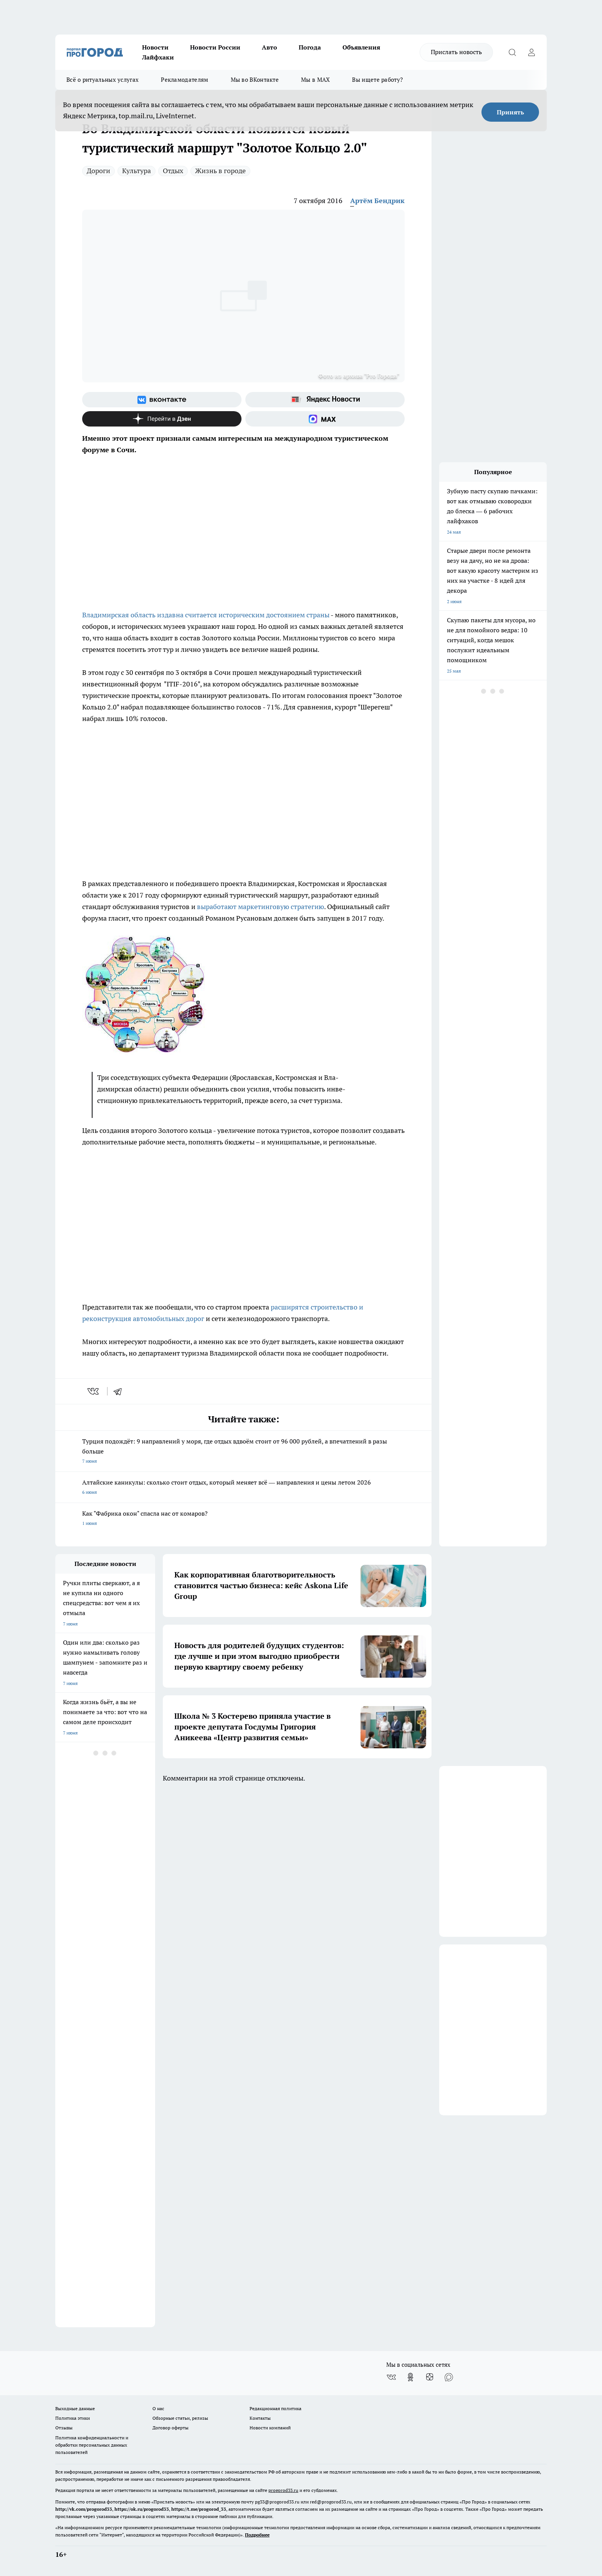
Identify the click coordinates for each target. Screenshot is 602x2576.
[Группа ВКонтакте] (161, 399)
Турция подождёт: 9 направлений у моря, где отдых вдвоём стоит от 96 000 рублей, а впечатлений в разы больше (243, 1451)
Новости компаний (270, 2428)
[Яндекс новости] (325, 399)
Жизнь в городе (220, 170)
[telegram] (120, 1391)
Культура (136, 170)
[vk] (94, 1391)
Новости (155, 47)
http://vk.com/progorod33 (83, 2509)
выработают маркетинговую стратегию (260, 906)
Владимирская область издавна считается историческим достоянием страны (205, 614)
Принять (510, 112)
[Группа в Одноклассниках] (410, 2377)
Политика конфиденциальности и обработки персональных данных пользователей (91, 2445)
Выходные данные (75, 2408)
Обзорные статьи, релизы (180, 2418)
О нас (158, 2408)
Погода (310, 47)
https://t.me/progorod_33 (198, 2509)
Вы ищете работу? (377, 79)
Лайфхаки (158, 57)
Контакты (260, 2418)
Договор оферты (170, 2428)
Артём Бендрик (377, 200)
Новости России (215, 47)
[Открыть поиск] (512, 52)
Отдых (173, 170)
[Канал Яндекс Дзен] (161, 419)
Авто (269, 47)
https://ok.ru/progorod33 (141, 2509)
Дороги (98, 170)
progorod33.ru (283, 2490)
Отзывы (64, 2428)
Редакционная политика (275, 2408)
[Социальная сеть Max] (325, 419)
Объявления (361, 47)
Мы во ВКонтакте (255, 79)
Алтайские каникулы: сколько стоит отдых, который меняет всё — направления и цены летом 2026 (243, 1487)
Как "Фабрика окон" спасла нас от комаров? (243, 1519)
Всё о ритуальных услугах (102, 79)
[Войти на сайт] (531, 52)
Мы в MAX (315, 79)
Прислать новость (456, 52)
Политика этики (72, 2418)
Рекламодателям (184, 79)
